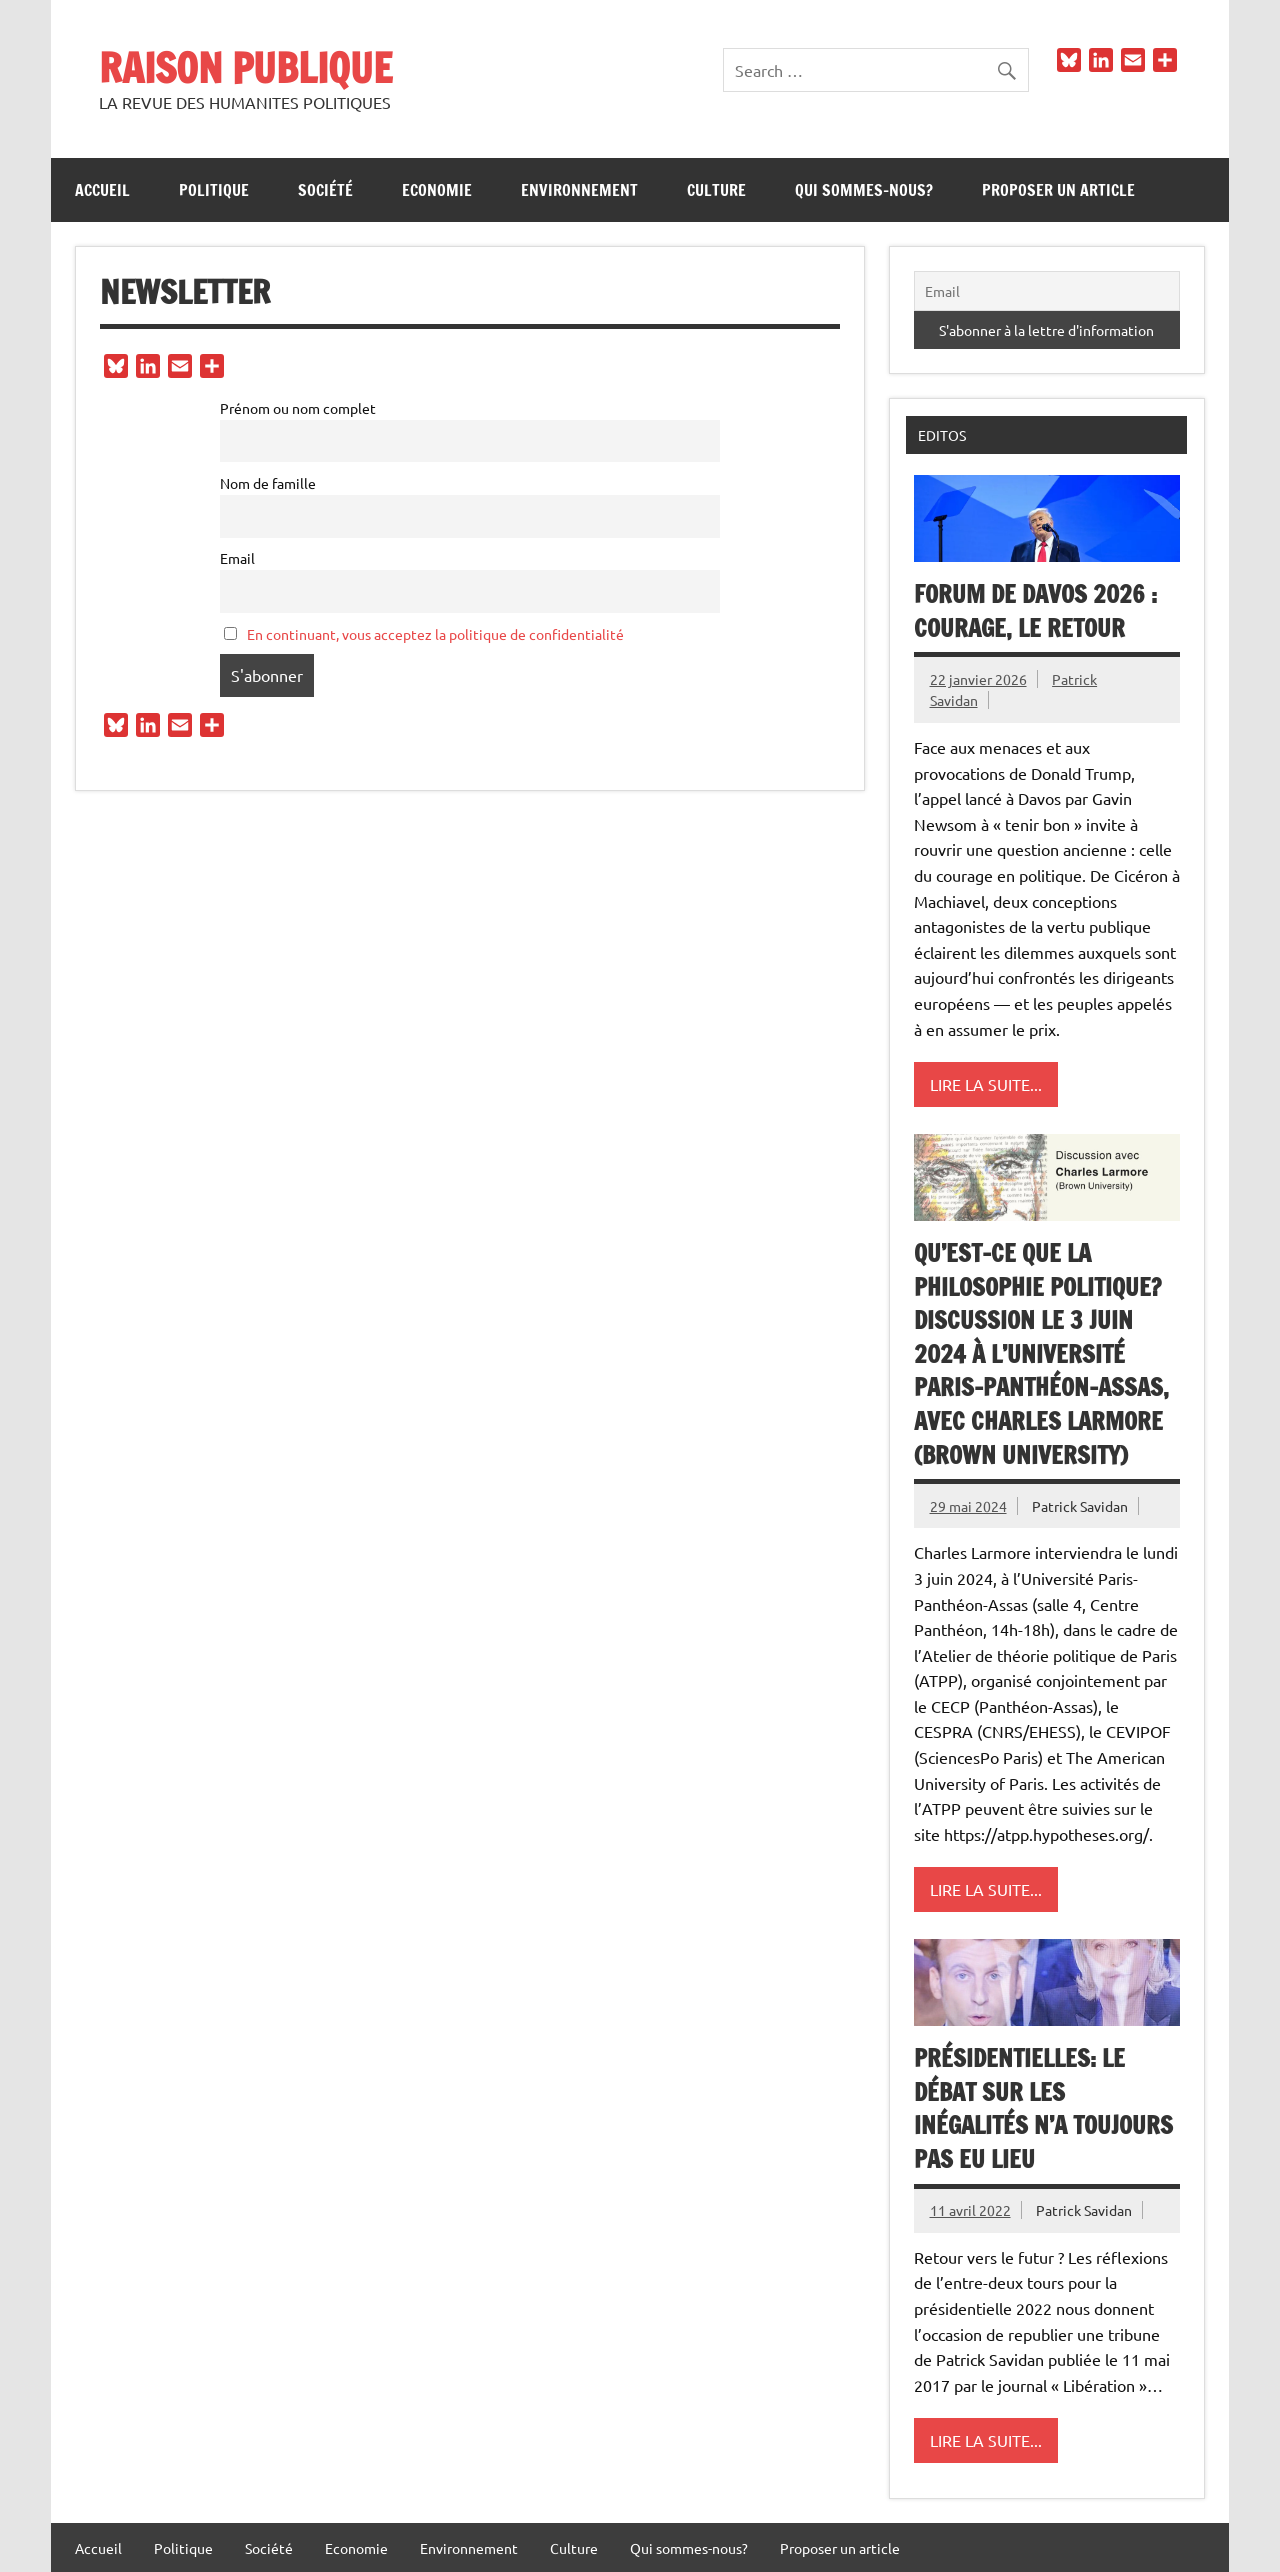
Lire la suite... (986, 1084)
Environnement (579, 190)
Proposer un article (1058, 190)
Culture (716, 190)
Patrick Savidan (1080, 1506)
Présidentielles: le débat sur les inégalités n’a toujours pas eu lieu (1043, 2108)
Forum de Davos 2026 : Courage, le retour (1035, 611)
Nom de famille (268, 483)
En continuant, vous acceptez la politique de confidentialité (435, 634)
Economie (437, 190)
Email (237, 558)
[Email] (1047, 291)
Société (325, 190)
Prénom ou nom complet (298, 408)
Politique (214, 190)
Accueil (102, 190)
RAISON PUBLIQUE (245, 67)
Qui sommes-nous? (864, 190)
